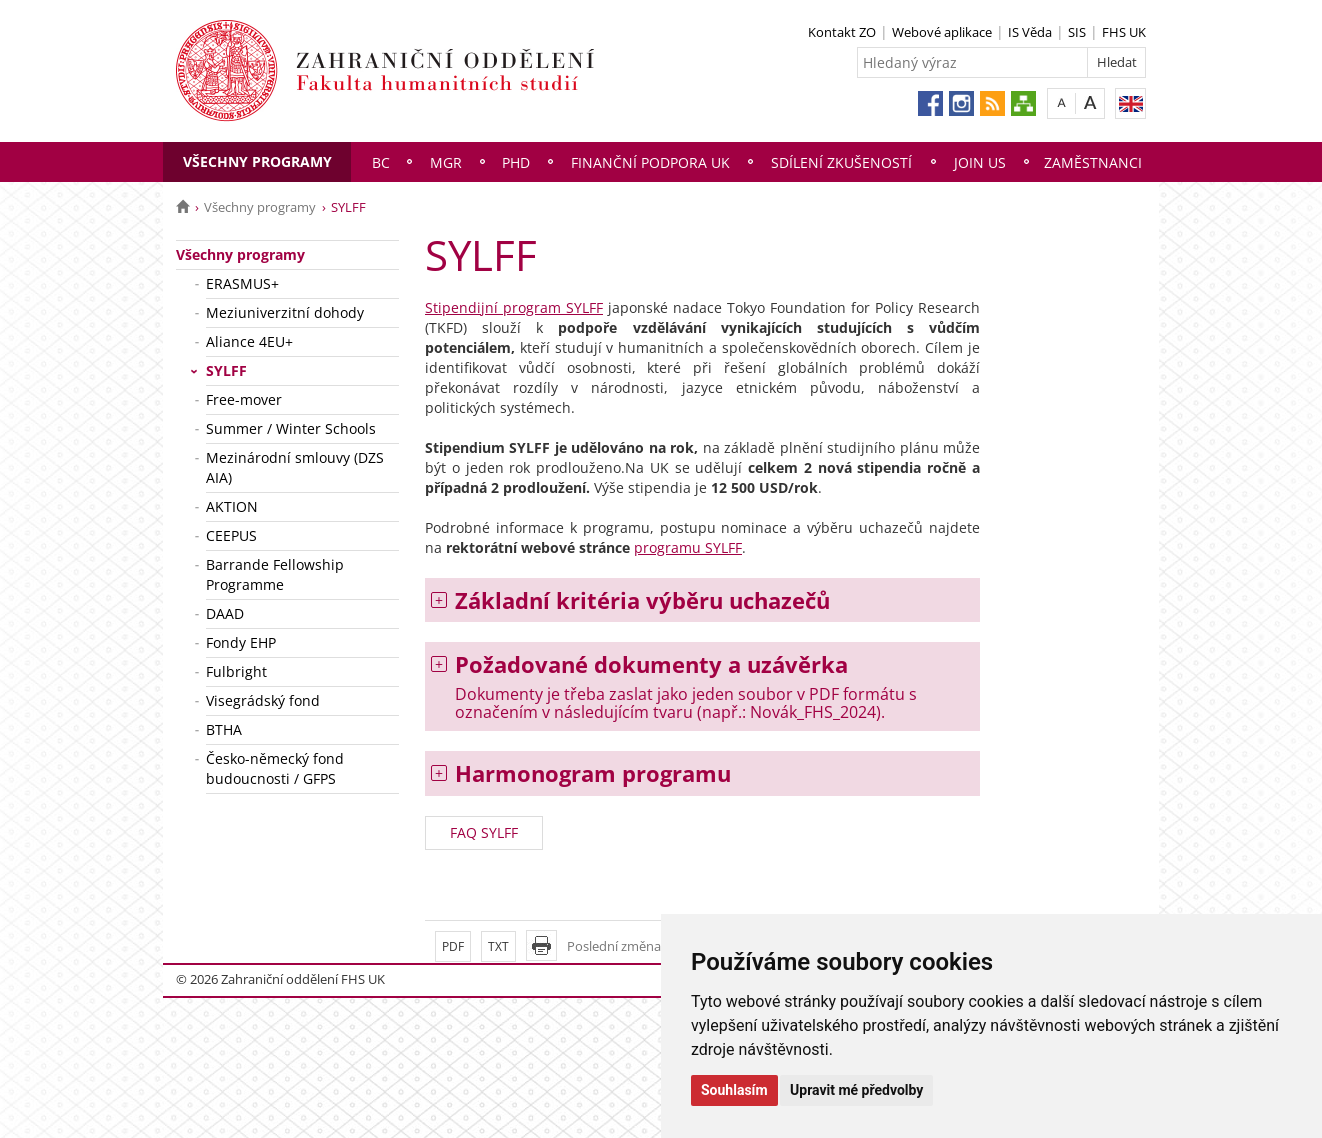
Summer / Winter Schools (291, 428)
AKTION (232, 506)
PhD (516, 162)
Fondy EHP (241, 642)
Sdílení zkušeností (841, 162)
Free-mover (244, 399)
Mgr (446, 162)
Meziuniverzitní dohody (285, 312)
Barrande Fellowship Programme (275, 574)
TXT (498, 946)
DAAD (225, 613)
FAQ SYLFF (484, 832)
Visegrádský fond (263, 700)
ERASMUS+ (242, 283)
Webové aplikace (942, 32)
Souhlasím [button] (734, 1090)
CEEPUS (231, 535)
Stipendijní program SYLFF (514, 307)
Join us (980, 162)
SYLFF (226, 370)
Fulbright (236, 671)
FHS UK (1124, 32)
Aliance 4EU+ (249, 341)
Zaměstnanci (1093, 162)
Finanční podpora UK (650, 162)
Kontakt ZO (842, 32)
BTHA (224, 729)
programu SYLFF (688, 547)
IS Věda (1030, 32)
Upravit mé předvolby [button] (856, 1090)
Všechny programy (257, 161)
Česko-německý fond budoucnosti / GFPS (275, 768)
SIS (1077, 32)
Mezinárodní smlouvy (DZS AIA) (295, 467)
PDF (453, 946)
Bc (381, 162)
